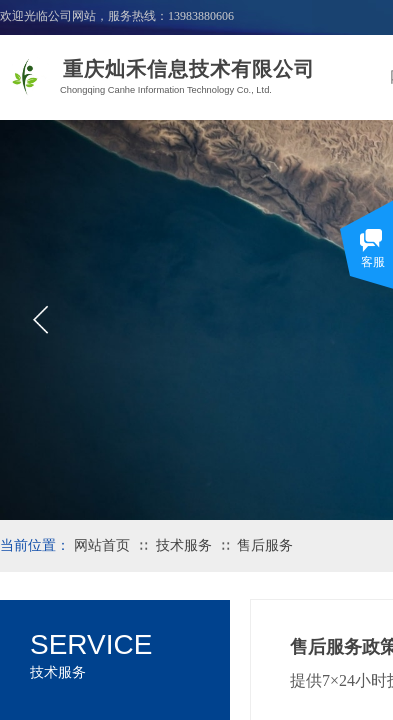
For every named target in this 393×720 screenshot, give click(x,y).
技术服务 (184, 545)
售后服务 (265, 545)
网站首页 (102, 545)
